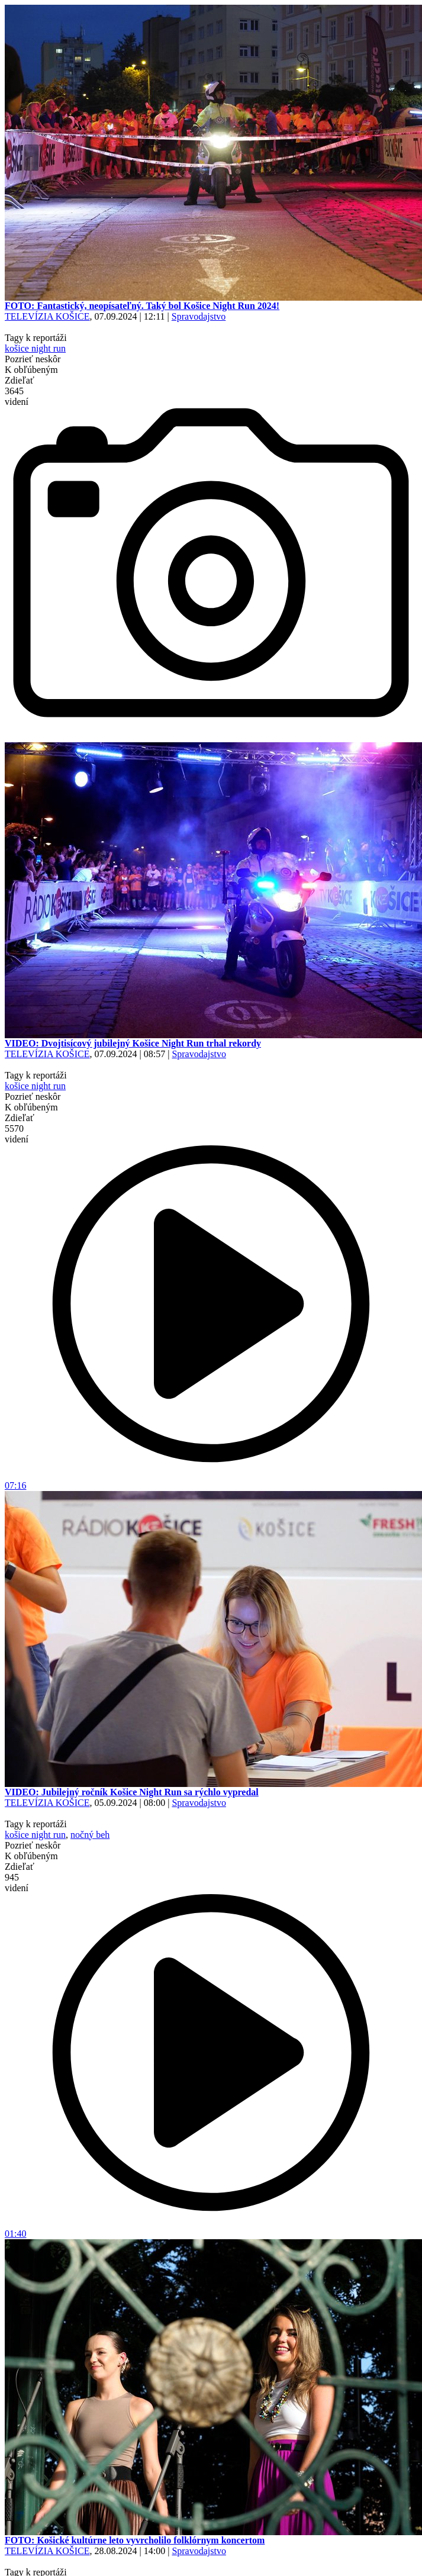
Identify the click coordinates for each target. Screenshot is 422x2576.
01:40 (211, 2229)
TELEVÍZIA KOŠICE (47, 316)
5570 (16, 1133)
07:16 (211, 1481)
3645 (16, 396)
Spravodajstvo (199, 316)
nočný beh (89, 1835)
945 (16, 1882)
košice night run (35, 348)
